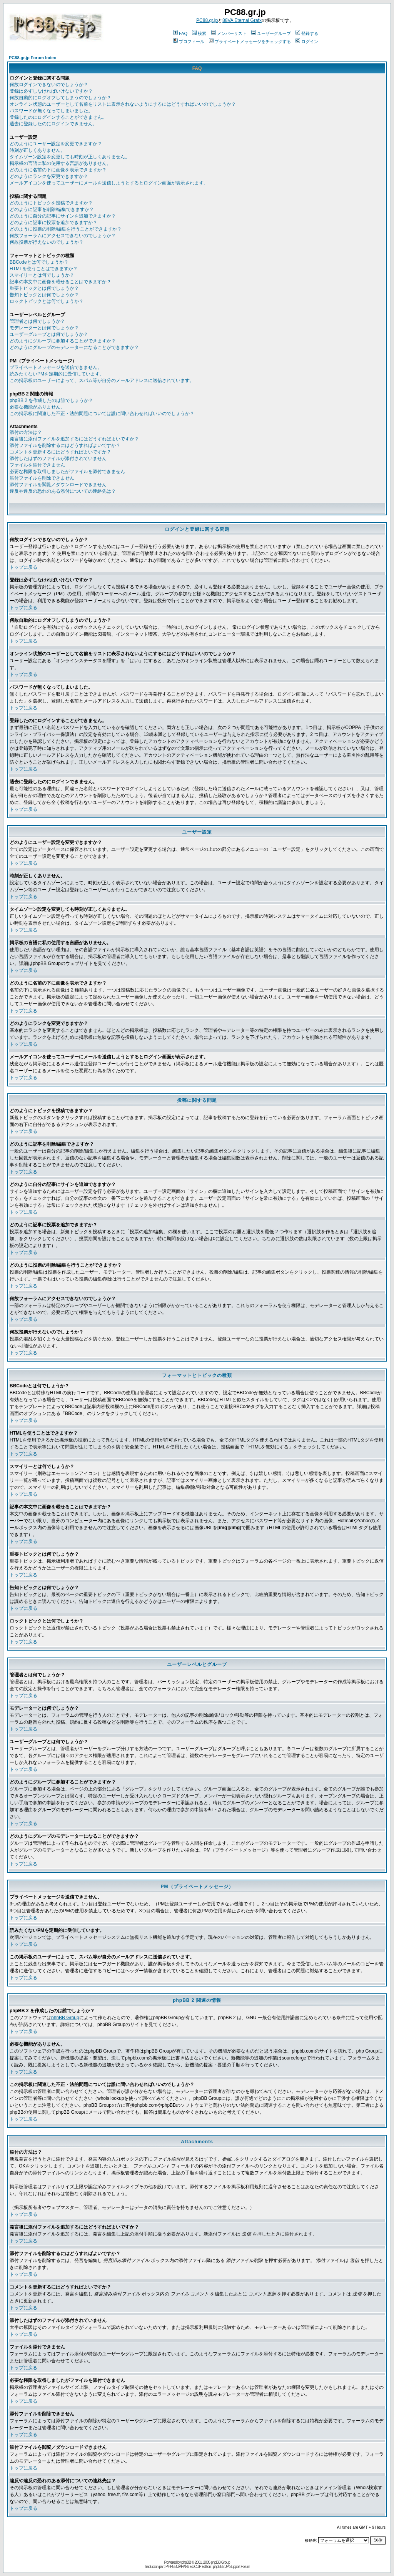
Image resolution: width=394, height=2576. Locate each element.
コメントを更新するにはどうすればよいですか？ (60, 452)
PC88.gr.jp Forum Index (32, 57)
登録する (307, 33)
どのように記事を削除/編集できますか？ (52, 209)
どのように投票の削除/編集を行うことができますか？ (66, 229)
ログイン (307, 41)
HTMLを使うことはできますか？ (44, 268)
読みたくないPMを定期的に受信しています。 (57, 374)
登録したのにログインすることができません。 (58, 117)
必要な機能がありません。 (37, 407)
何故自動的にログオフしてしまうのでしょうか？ (60, 97)
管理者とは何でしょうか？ (37, 321)
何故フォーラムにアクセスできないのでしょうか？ (63, 235)
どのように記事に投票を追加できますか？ (53, 222)
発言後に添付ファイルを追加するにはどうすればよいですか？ (74, 439)
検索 (199, 33)
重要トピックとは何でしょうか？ (44, 288)
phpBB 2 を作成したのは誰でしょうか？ (51, 400)
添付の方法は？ (26, 432)
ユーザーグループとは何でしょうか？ (49, 334)
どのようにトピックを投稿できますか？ (51, 203)
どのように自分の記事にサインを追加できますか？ (63, 216)
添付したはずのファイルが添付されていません (58, 458)
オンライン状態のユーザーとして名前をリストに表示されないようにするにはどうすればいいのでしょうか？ (123, 104)
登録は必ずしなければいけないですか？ (51, 91)
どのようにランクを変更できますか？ (49, 176)
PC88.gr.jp (207, 20)
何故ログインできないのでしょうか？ (49, 84)
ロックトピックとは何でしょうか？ (46, 301)
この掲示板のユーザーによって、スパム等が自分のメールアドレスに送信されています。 (102, 380)
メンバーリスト (229, 33)
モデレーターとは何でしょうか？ (44, 328)
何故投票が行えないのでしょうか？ (46, 242)
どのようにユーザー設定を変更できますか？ (56, 143)
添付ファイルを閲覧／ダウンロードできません (58, 484)
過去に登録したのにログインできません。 (53, 123)
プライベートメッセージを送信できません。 (56, 367)
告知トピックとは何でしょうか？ (44, 294)
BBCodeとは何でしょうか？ (39, 262)
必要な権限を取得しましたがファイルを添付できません (67, 471)
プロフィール (188, 41)
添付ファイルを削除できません (42, 478)
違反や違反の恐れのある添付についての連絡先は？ (63, 491)
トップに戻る (23, 567)
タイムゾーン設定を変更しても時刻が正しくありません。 (70, 156)
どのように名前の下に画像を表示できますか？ (58, 170)
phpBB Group (65, 2017)
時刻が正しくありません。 (37, 150)
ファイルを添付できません (37, 465)
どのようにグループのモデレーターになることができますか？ (74, 347)
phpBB (186, 2562)
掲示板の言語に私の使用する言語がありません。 (60, 163)
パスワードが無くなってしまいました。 (51, 110)
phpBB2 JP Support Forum (231, 2566)
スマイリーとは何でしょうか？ (42, 275)
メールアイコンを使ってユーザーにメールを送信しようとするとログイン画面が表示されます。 (109, 183)
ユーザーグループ (271, 33)
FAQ (180, 33)
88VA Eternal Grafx (242, 20)
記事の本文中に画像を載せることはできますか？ (60, 281)
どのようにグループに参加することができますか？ (63, 341)
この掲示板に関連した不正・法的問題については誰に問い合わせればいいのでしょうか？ (102, 413)
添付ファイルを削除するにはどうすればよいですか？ (65, 445)
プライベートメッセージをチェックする (250, 41)
